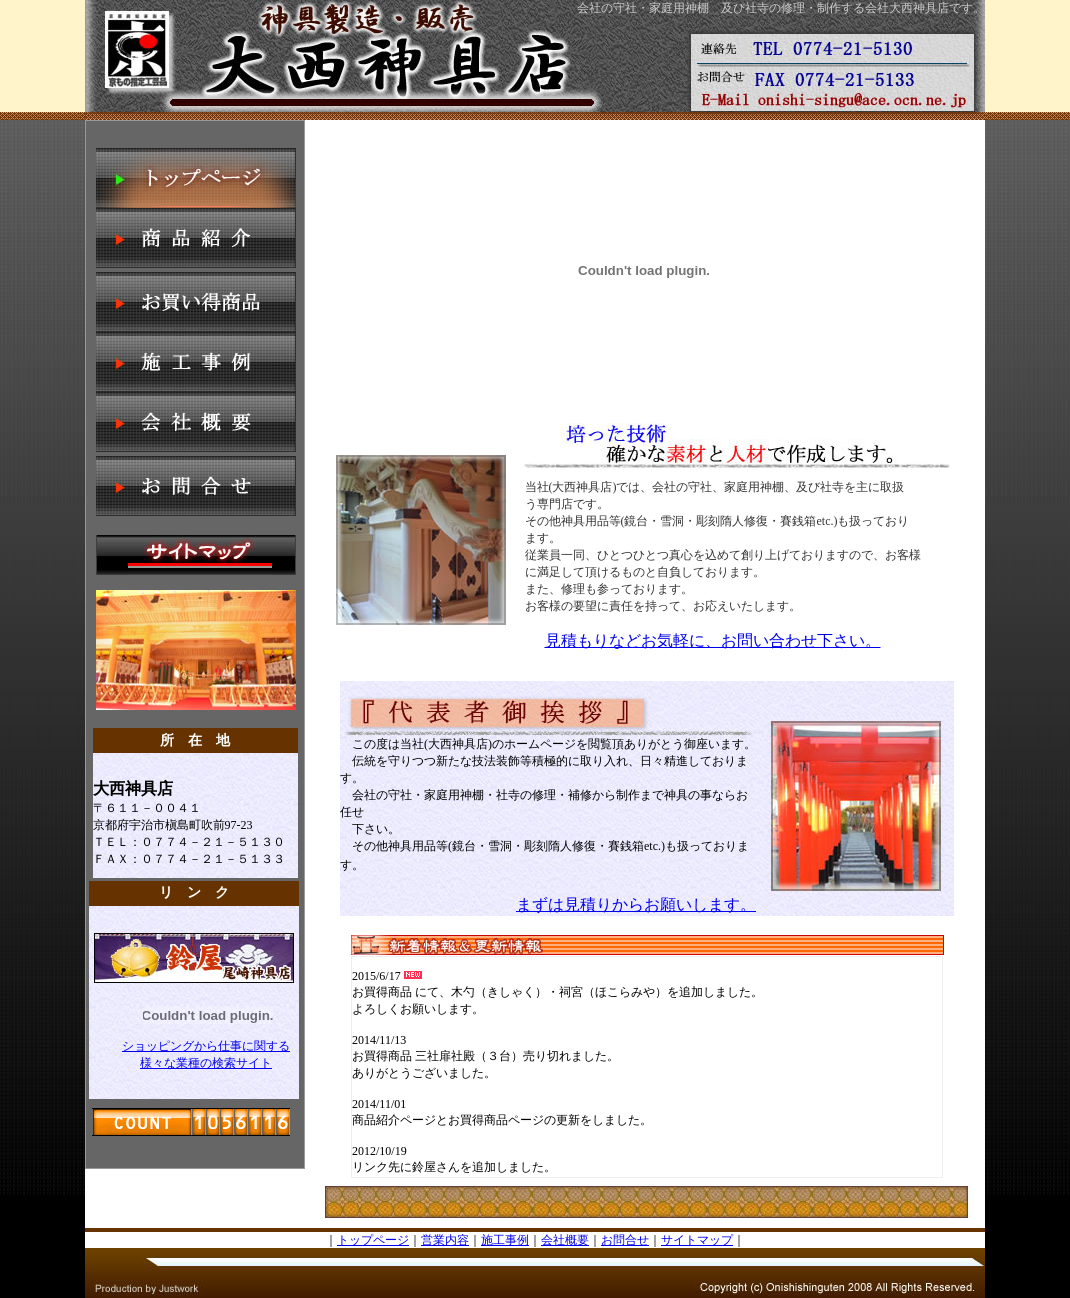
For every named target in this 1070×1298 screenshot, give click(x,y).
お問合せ (625, 1240)
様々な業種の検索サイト (206, 1063)
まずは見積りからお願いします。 (636, 904)
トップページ (373, 1240)
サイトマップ (697, 1240)
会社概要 (565, 1240)
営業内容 (445, 1240)
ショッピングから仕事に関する (206, 1046)
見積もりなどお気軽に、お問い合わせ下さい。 (713, 640)
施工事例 (505, 1240)
